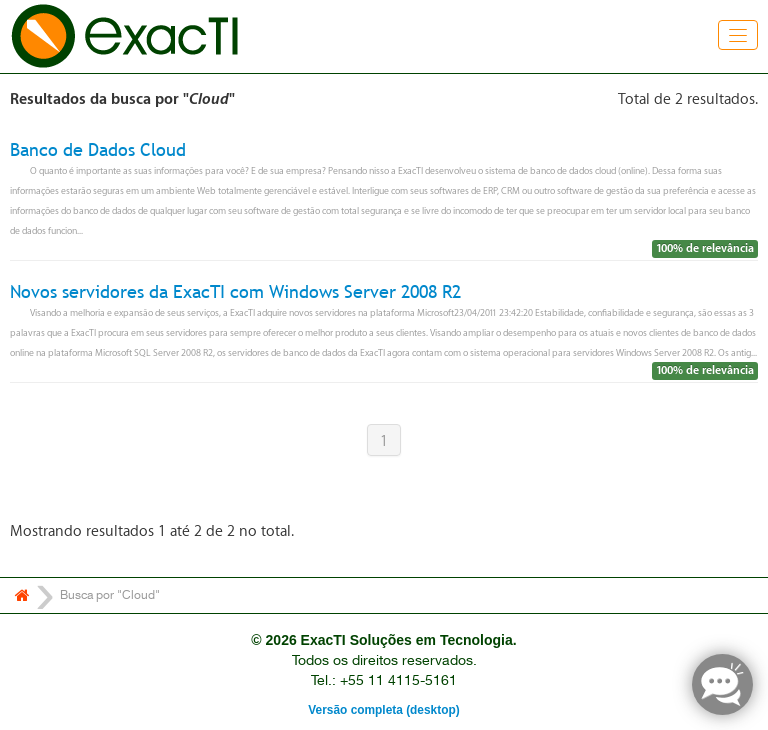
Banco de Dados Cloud (98, 149)
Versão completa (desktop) (383, 710)
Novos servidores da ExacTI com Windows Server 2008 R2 (235, 291)
